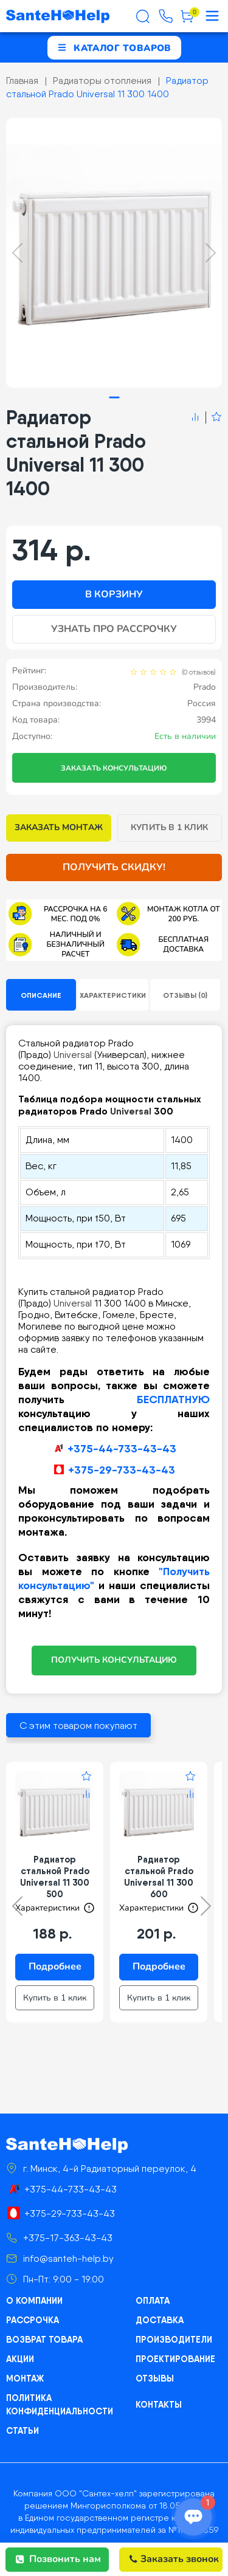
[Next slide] (211, 253)
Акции (20, 2358)
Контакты (159, 2404)
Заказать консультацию (114, 768)
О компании (34, 2300)
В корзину (113, 594)
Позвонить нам (58, 2559)
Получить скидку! (114, 867)
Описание (41, 995)
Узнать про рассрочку (114, 629)
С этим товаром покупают (78, 1725)
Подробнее (55, 1966)
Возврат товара (44, 2339)
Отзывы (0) (185, 995)
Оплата (152, 2300)
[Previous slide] (17, 253)
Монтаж (25, 2377)
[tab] (114, 397)
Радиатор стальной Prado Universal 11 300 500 (54, 1876)
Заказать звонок (174, 2559)
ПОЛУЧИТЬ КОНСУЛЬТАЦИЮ (114, 1660)
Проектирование (175, 2358)
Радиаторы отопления (102, 80)
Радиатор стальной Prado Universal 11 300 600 (158, 1876)
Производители (174, 2339)
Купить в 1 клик (169, 827)
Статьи (22, 2430)
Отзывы (155, 2377)
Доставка (160, 2319)
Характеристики (113, 995)
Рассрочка (32, 2319)
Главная (22, 80)
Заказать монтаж (59, 827)
